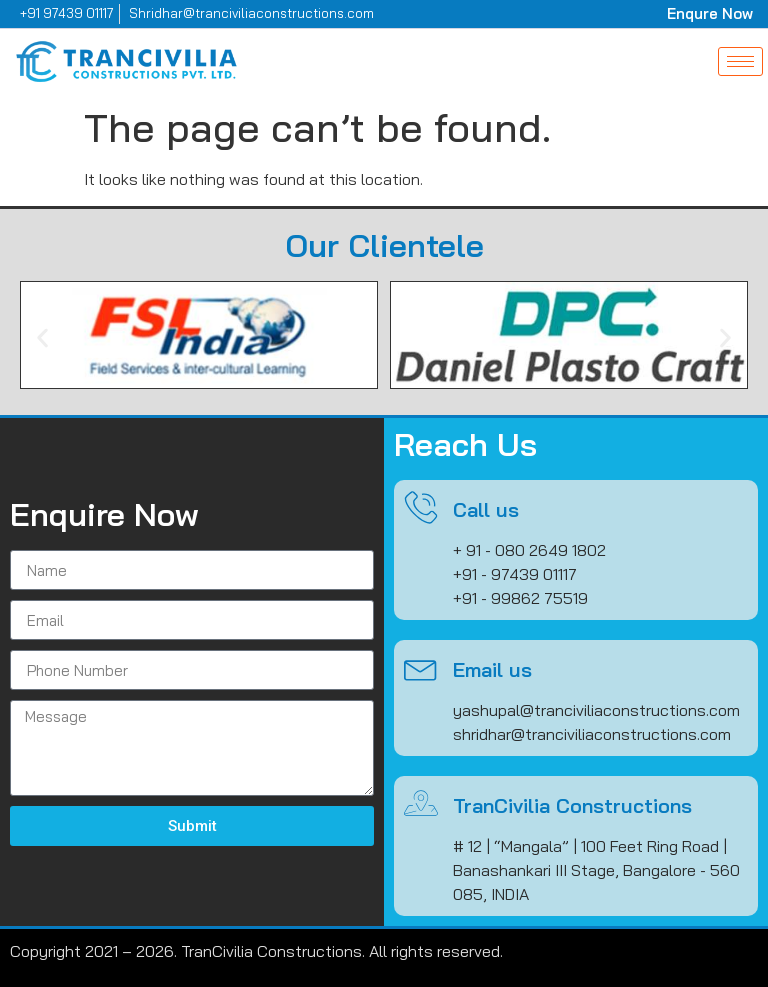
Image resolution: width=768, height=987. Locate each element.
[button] (42, 337)
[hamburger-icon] (740, 61)
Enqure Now (710, 13)
